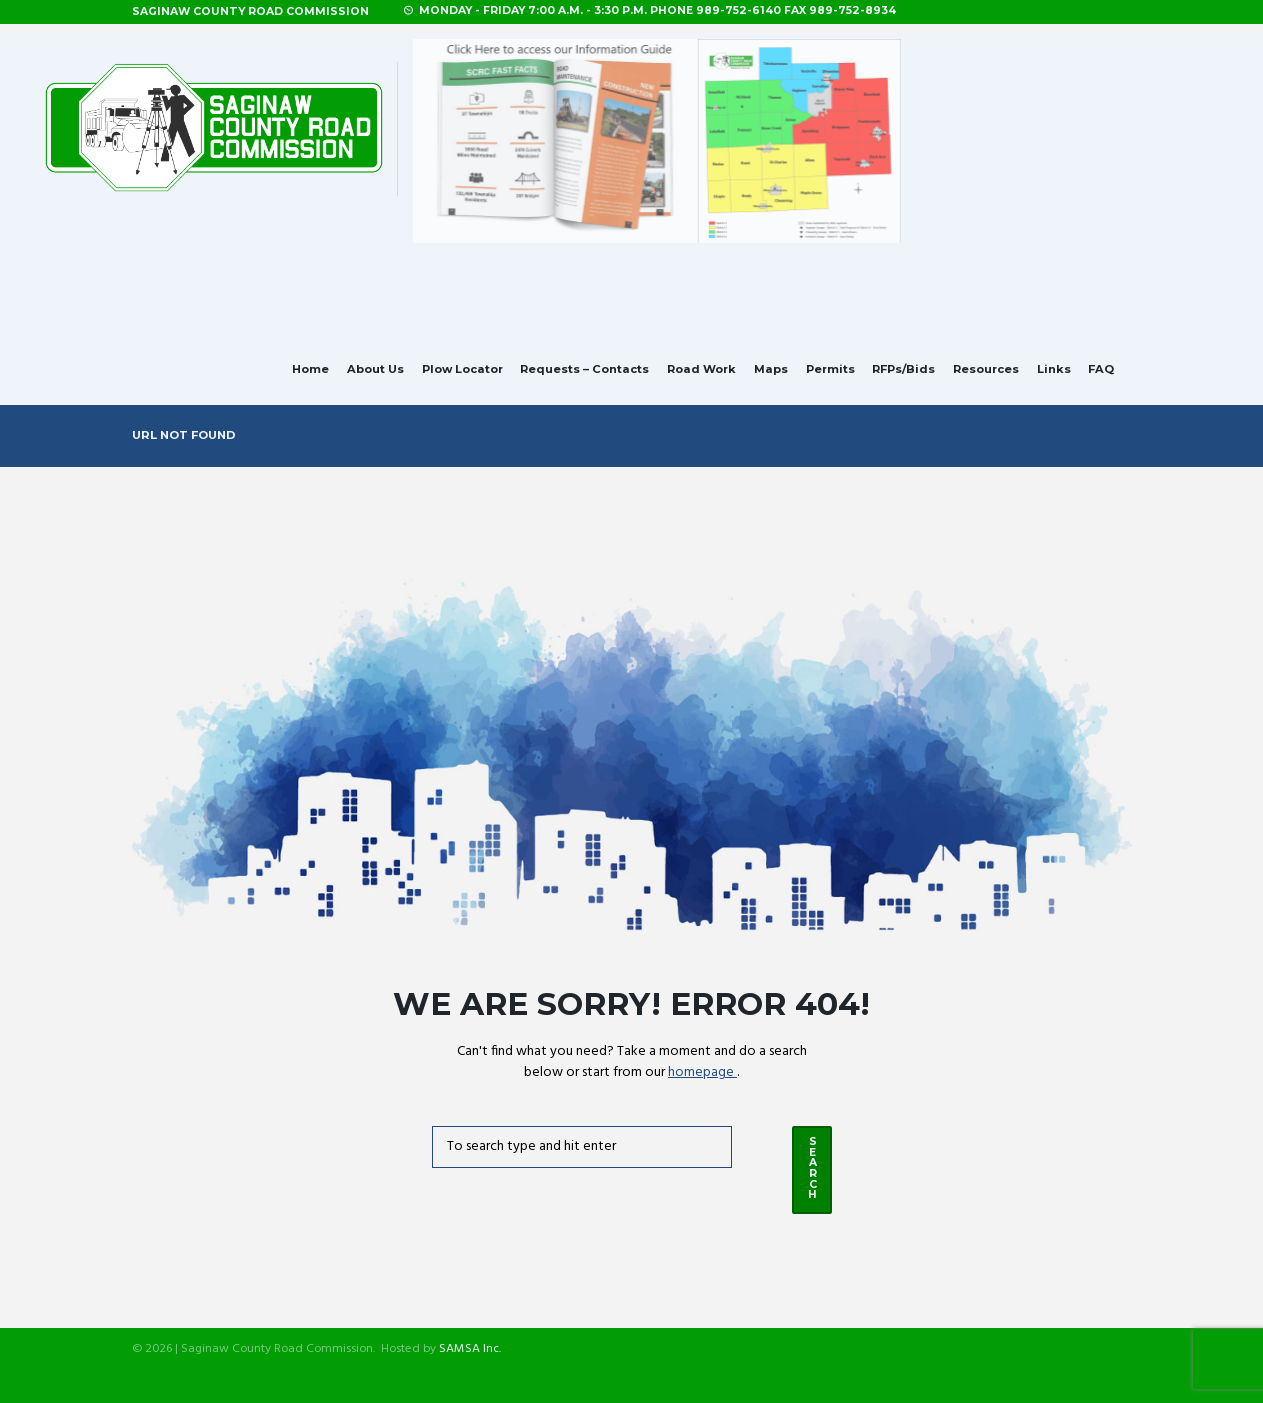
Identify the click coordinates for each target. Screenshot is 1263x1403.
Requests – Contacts (584, 369)
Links (1054, 369)
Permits (830, 369)
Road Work (701, 369)
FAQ (1101, 369)
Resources (986, 369)
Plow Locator (462, 369)
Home (310, 369)
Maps (771, 369)
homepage (702, 1072)
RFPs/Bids (903, 369)
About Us (375, 369)
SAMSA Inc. (470, 1350)
